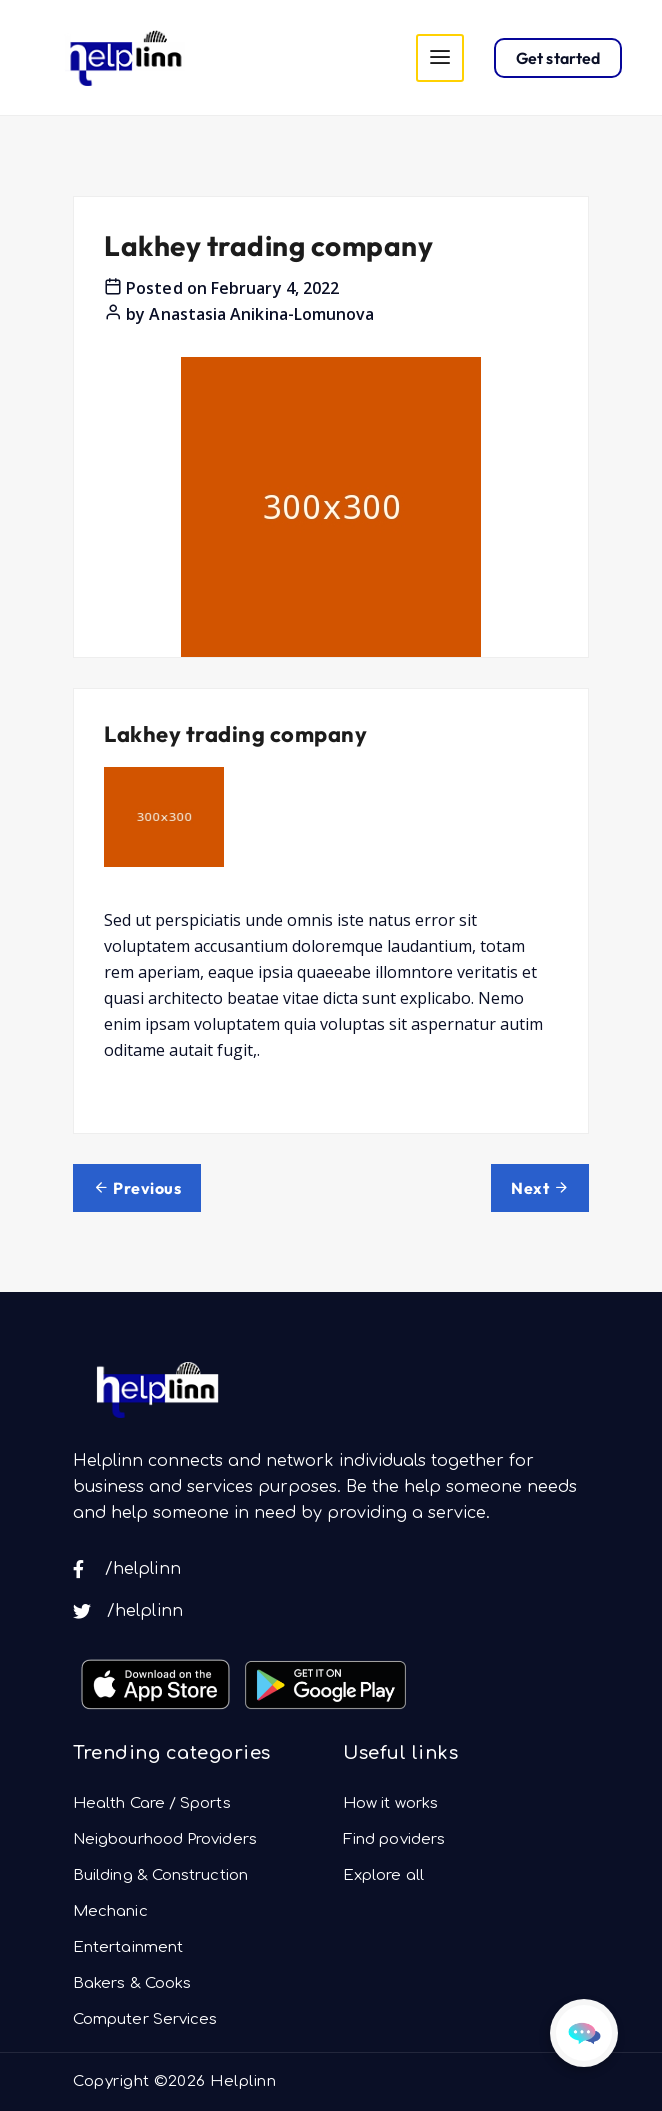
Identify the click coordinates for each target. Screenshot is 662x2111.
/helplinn (127, 1569)
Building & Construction (160, 1875)
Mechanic (110, 1911)
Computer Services (145, 2019)
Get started (558, 58)
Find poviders (394, 1839)
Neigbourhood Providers (165, 1839)
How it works (390, 1803)
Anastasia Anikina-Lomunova (261, 314)
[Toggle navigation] (440, 58)
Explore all (383, 1875)
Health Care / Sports (152, 1803)
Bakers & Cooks (132, 1983)
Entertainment (128, 1947)
